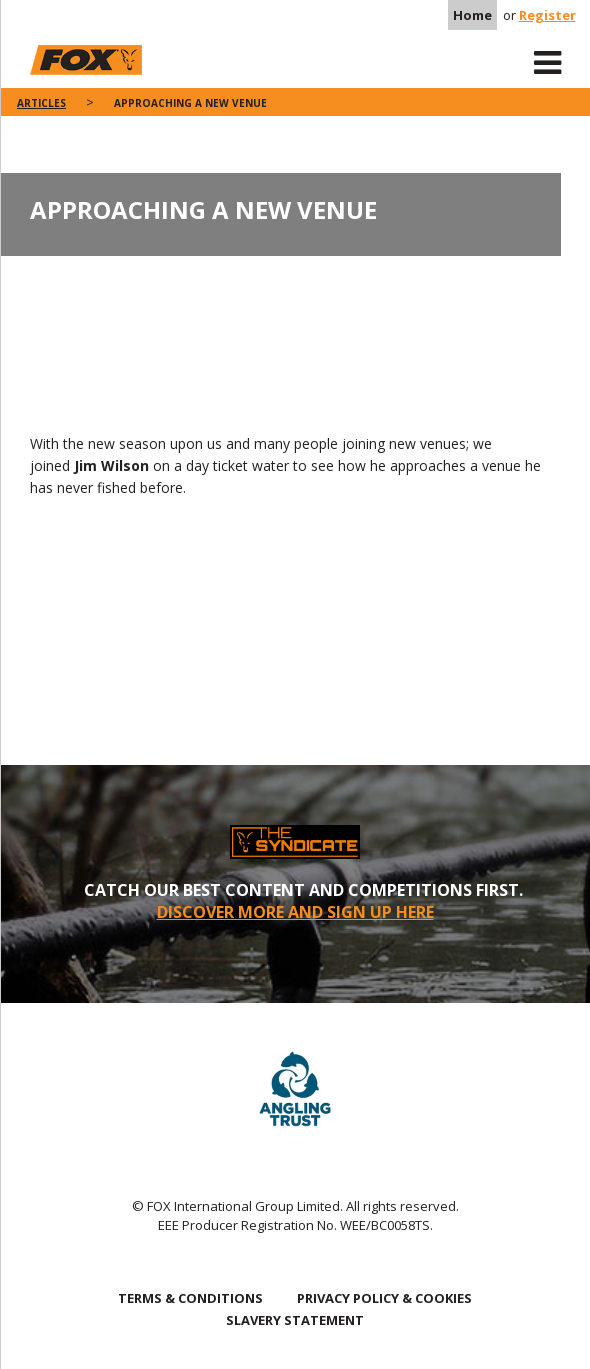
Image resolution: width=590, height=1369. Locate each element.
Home (472, 15)
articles (41, 103)
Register (547, 15)
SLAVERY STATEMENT (295, 1320)
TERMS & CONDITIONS (190, 1298)
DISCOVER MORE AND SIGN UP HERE (295, 912)
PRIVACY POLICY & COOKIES (384, 1298)
